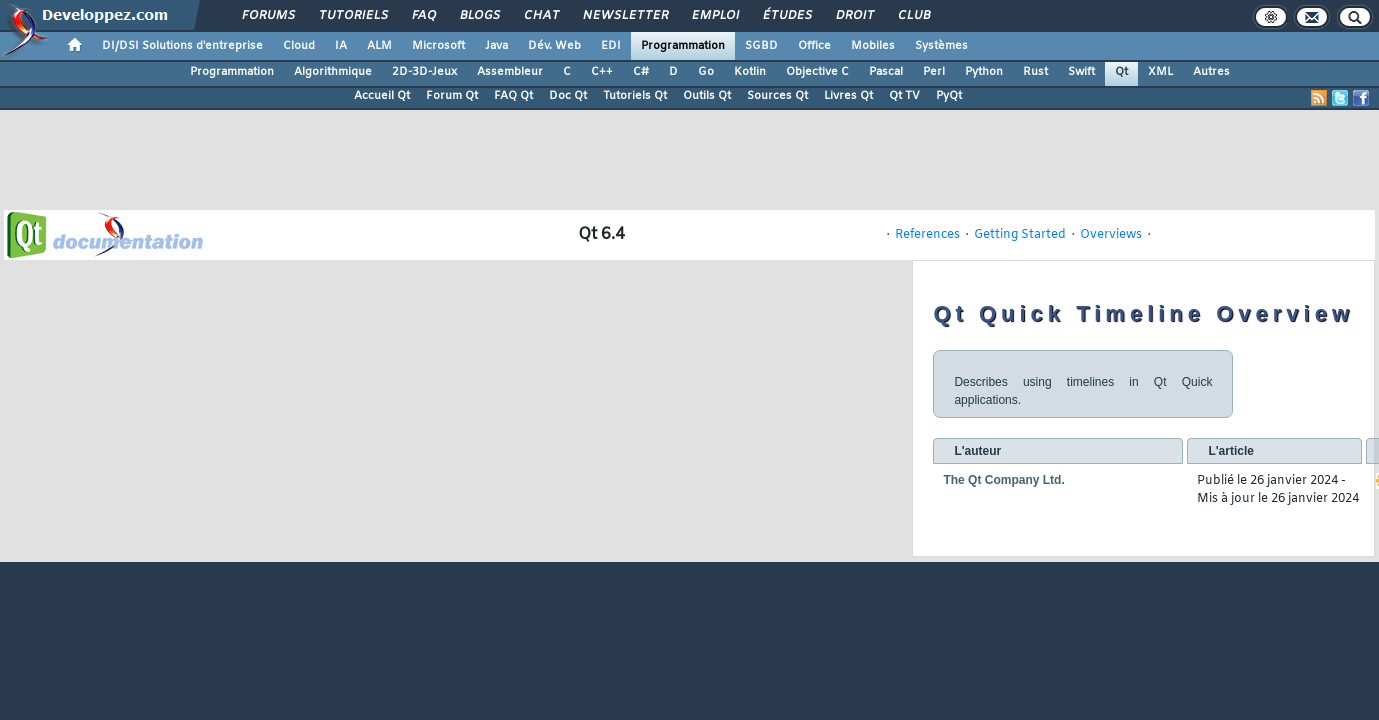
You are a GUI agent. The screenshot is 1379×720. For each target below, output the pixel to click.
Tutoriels (352, 16)
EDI (611, 46)
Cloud (299, 46)
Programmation (683, 46)
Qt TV (904, 96)
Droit (854, 16)
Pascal (886, 72)
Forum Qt (452, 96)
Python (984, 72)
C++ (602, 72)
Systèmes (941, 46)
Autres (1211, 72)
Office (814, 46)
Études (786, 16)
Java (496, 46)
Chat (540, 16)
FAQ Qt (513, 96)
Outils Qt (707, 96)
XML (1160, 72)
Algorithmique (333, 72)
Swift (1081, 72)
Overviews (1111, 235)
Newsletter (624, 16)
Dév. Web (554, 46)
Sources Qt (777, 96)
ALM (379, 46)
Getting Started (1020, 235)
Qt (1121, 72)
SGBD (761, 46)
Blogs (479, 16)
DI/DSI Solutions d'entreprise (182, 46)
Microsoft (438, 46)
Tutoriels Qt (635, 96)
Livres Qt (848, 96)
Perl (934, 72)
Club (913, 16)
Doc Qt (568, 96)
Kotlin (750, 72)
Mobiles (873, 46)
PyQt (949, 96)
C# (641, 72)
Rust (1035, 72)
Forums (267, 16)
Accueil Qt (382, 96)
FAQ (423, 16)
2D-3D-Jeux (424, 72)
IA (341, 46)
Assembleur (510, 72)
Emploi (714, 16)
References (927, 235)
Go (706, 72)
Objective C (817, 72)
